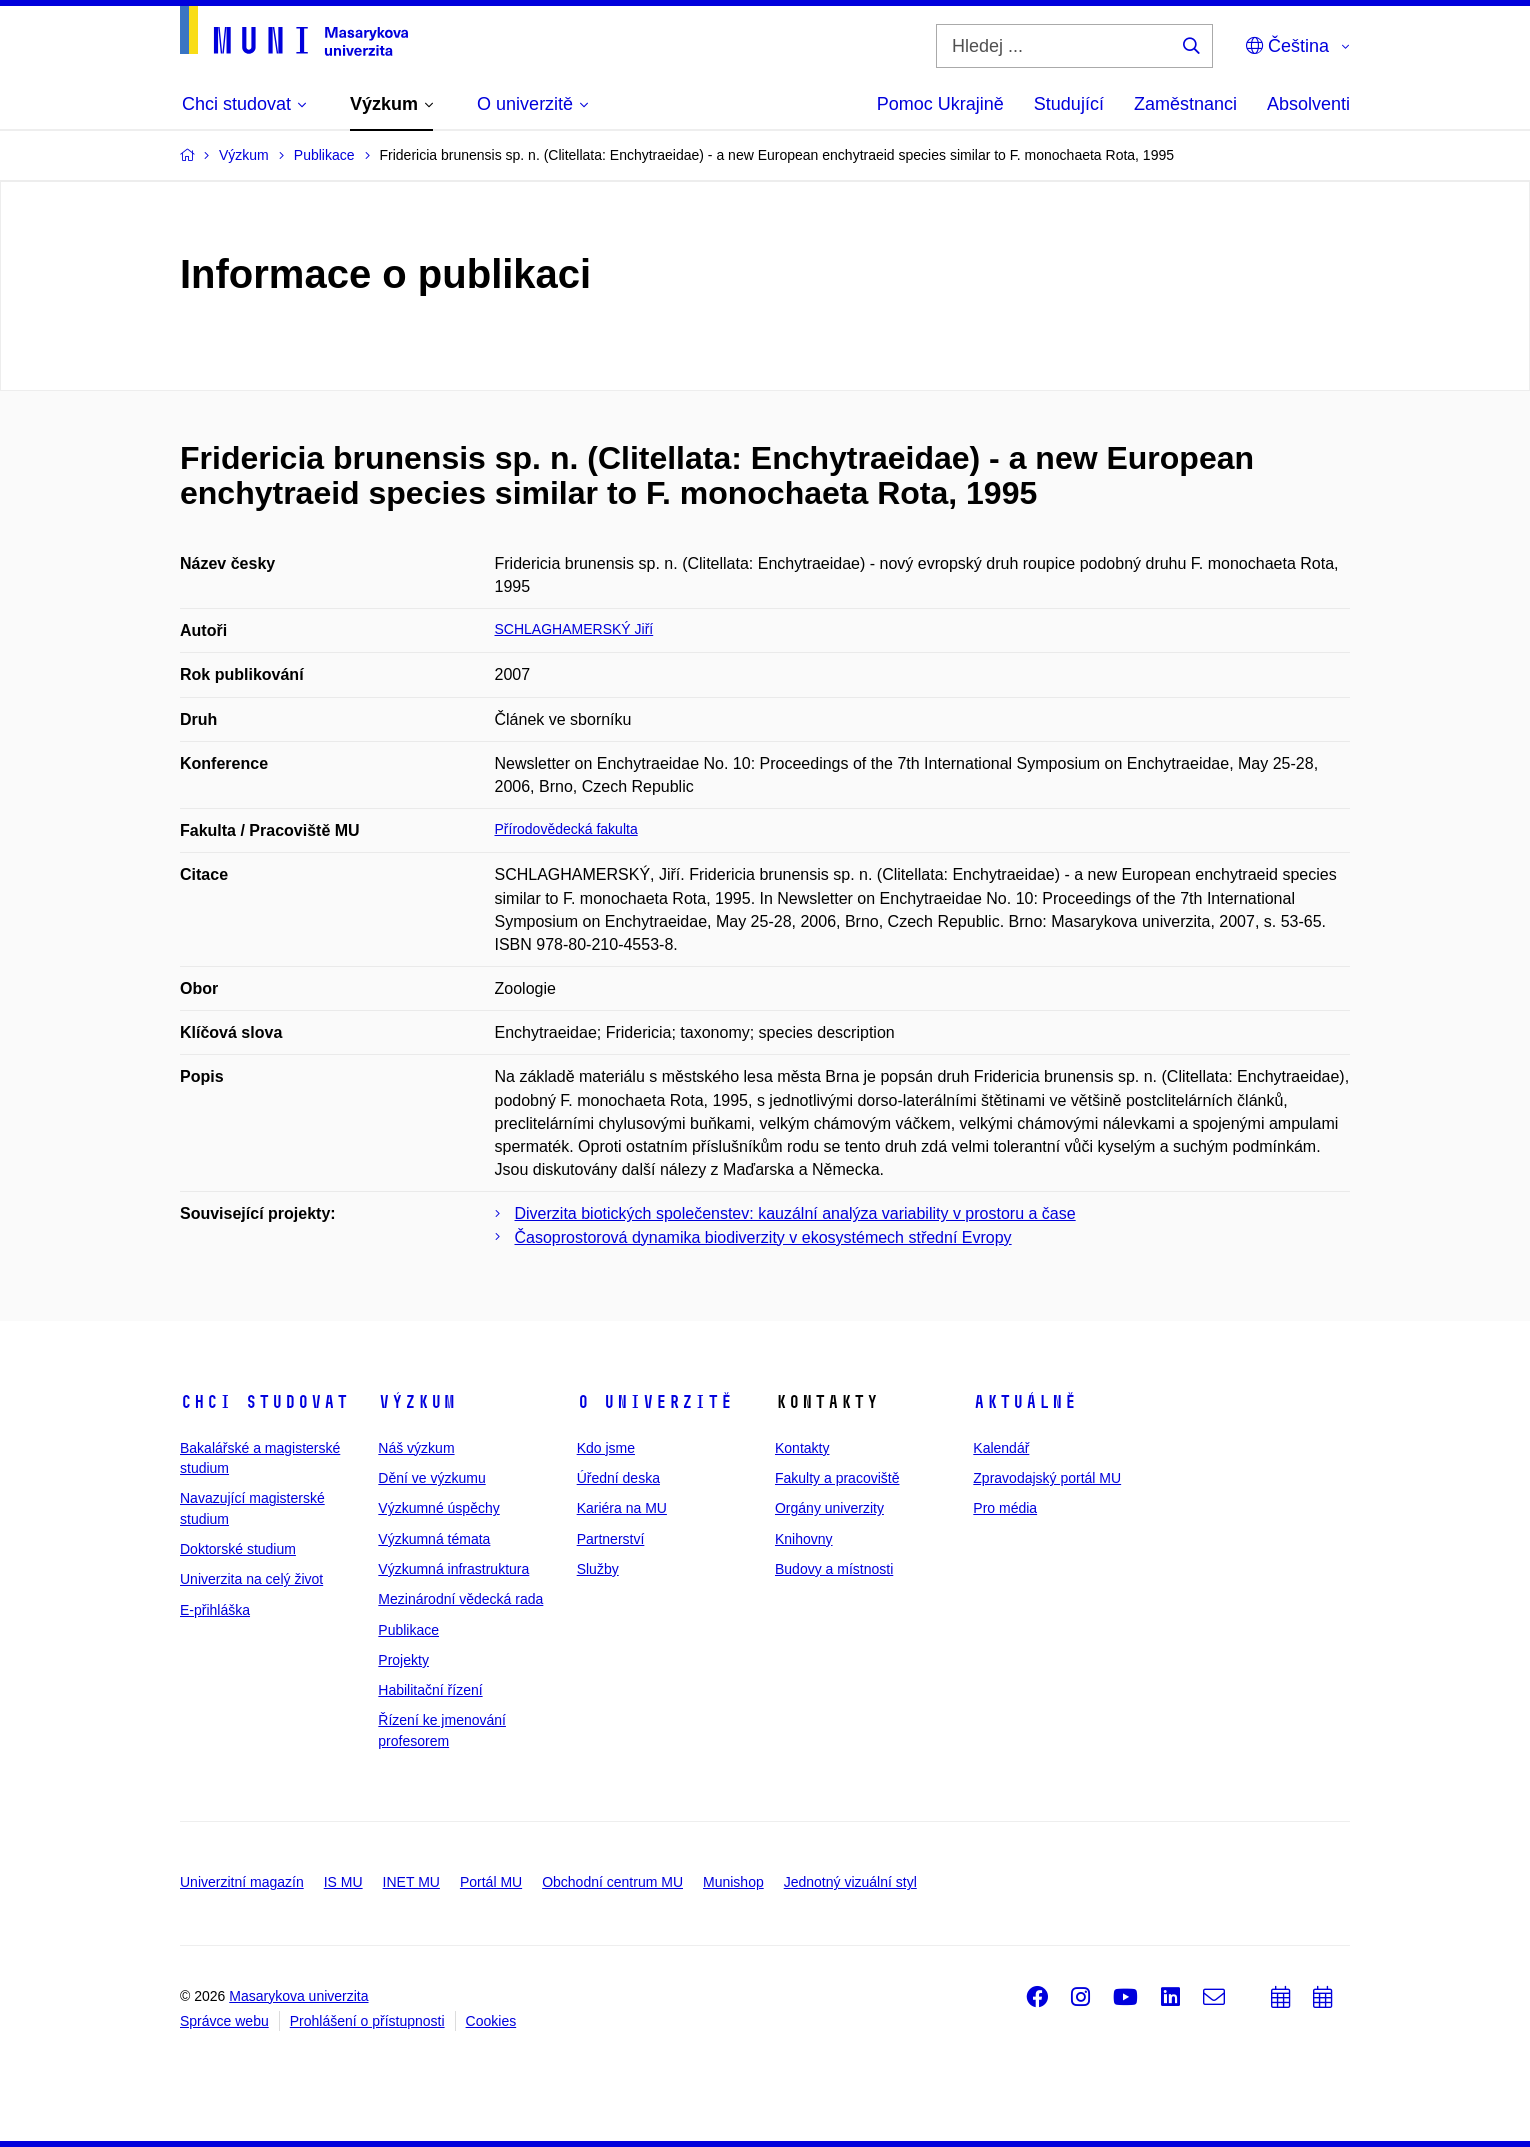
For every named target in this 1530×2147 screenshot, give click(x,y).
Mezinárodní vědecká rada (460, 1599)
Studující (1069, 104)
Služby (598, 1569)
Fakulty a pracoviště (837, 1478)
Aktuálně (1025, 1402)
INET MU (411, 1882)
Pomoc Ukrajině (940, 104)
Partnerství (611, 1539)
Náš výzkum (416, 1448)
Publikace (408, 1630)
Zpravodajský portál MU (1047, 1478)
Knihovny (804, 1539)
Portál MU (491, 1882)
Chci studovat (264, 1402)
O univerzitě (655, 1402)
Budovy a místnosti (834, 1569)
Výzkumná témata (434, 1539)
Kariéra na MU (622, 1508)
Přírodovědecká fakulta (566, 829)
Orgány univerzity (829, 1508)
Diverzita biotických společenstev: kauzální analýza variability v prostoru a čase (795, 1213)
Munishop (733, 1882)
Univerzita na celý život (251, 1579)
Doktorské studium (238, 1549)
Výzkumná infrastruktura (453, 1569)
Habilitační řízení (430, 1690)
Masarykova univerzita (298, 1996)
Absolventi (1308, 104)
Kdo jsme (606, 1448)
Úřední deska (618, 1478)
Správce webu (224, 2021)
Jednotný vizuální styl (850, 1882)
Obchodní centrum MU (612, 1882)
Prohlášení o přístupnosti (367, 2021)
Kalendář (1001, 1448)
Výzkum (417, 1402)
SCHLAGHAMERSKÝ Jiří (574, 629)
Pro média (1005, 1508)
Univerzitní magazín (242, 1882)
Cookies (491, 2021)
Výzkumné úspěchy (438, 1508)
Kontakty (802, 1448)
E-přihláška (215, 1610)
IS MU (343, 1882)
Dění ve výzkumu (431, 1478)
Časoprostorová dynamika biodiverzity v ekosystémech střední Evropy (763, 1237)
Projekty (403, 1660)
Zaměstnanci (1185, 104)
